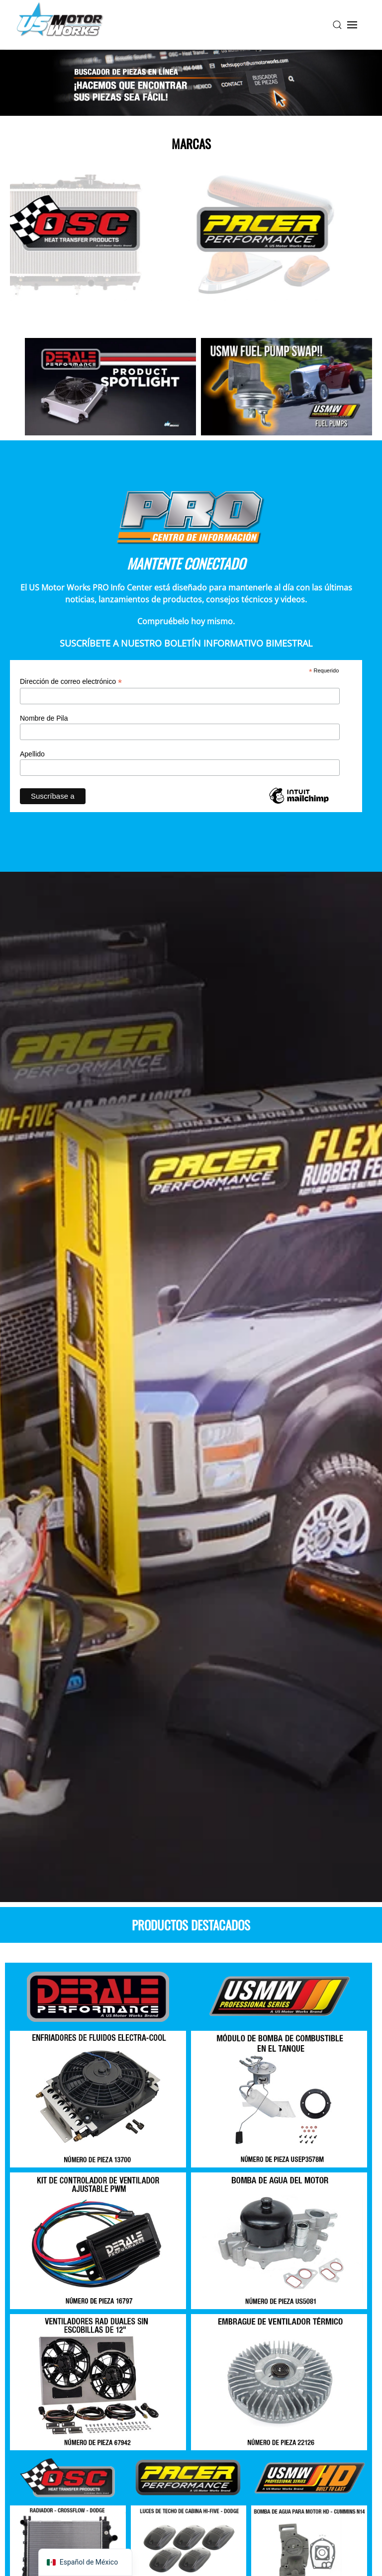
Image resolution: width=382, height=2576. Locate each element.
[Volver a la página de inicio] (59, 25)
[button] (337, 25)
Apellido (32, 754)
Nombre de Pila (44, 718)
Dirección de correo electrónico (71, 681)
